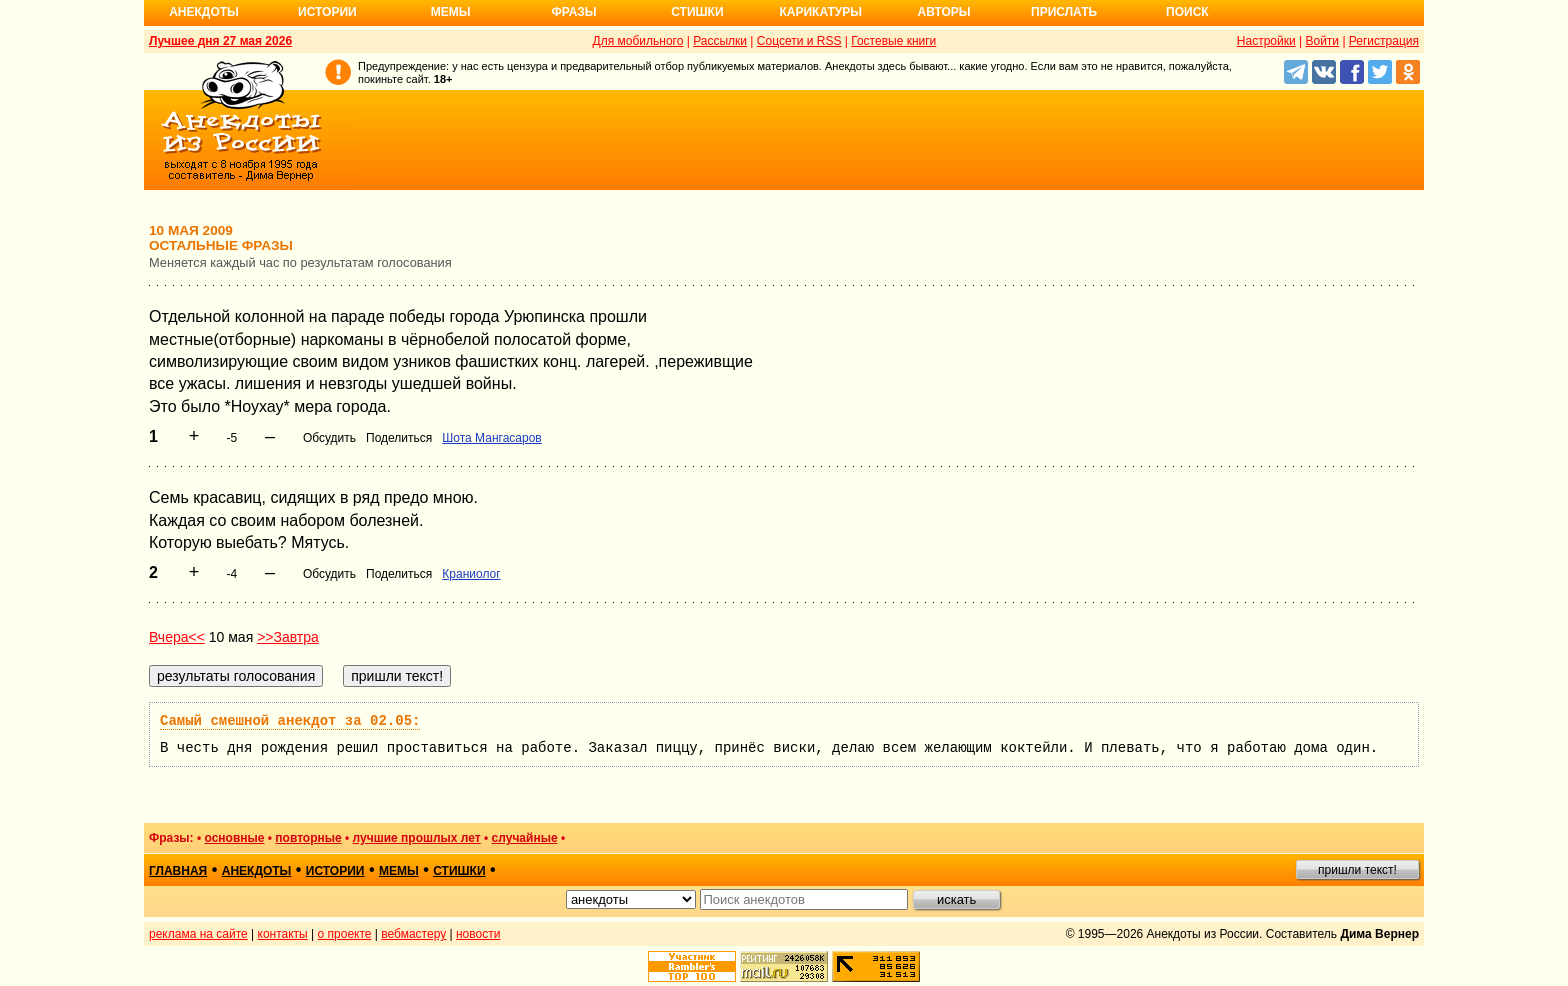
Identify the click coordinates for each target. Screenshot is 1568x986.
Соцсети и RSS (799, 41)
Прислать (1064, 12)
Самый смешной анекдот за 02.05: (290, 721)
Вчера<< (177, 637)
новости (478, 934)
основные (234, 838)
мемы (399, 871)
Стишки (697, 12)
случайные (525, 838)
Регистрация (1384, 41)
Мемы (451, 12)
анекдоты (257, 871)
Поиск (1187, 12)
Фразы (573, 12)
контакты (283, 934)
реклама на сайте (198, 934)
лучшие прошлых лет (417, 838)
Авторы (944, 12)
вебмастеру (413, 934)
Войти (1322, 41)
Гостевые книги (893, 41)
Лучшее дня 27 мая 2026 (220, 41)
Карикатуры (820, 12)
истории (335, 871)
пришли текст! (1357, 870)
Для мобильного (638, 41)
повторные (308, 838)
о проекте (345, 934)
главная (178, 871)
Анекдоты (204, 12)
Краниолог (471, 574)
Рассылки (720, 41)
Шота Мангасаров (491, 438)
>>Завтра (288, 637)
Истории (327, 12)
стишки (459, 871)
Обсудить (329, 438)
